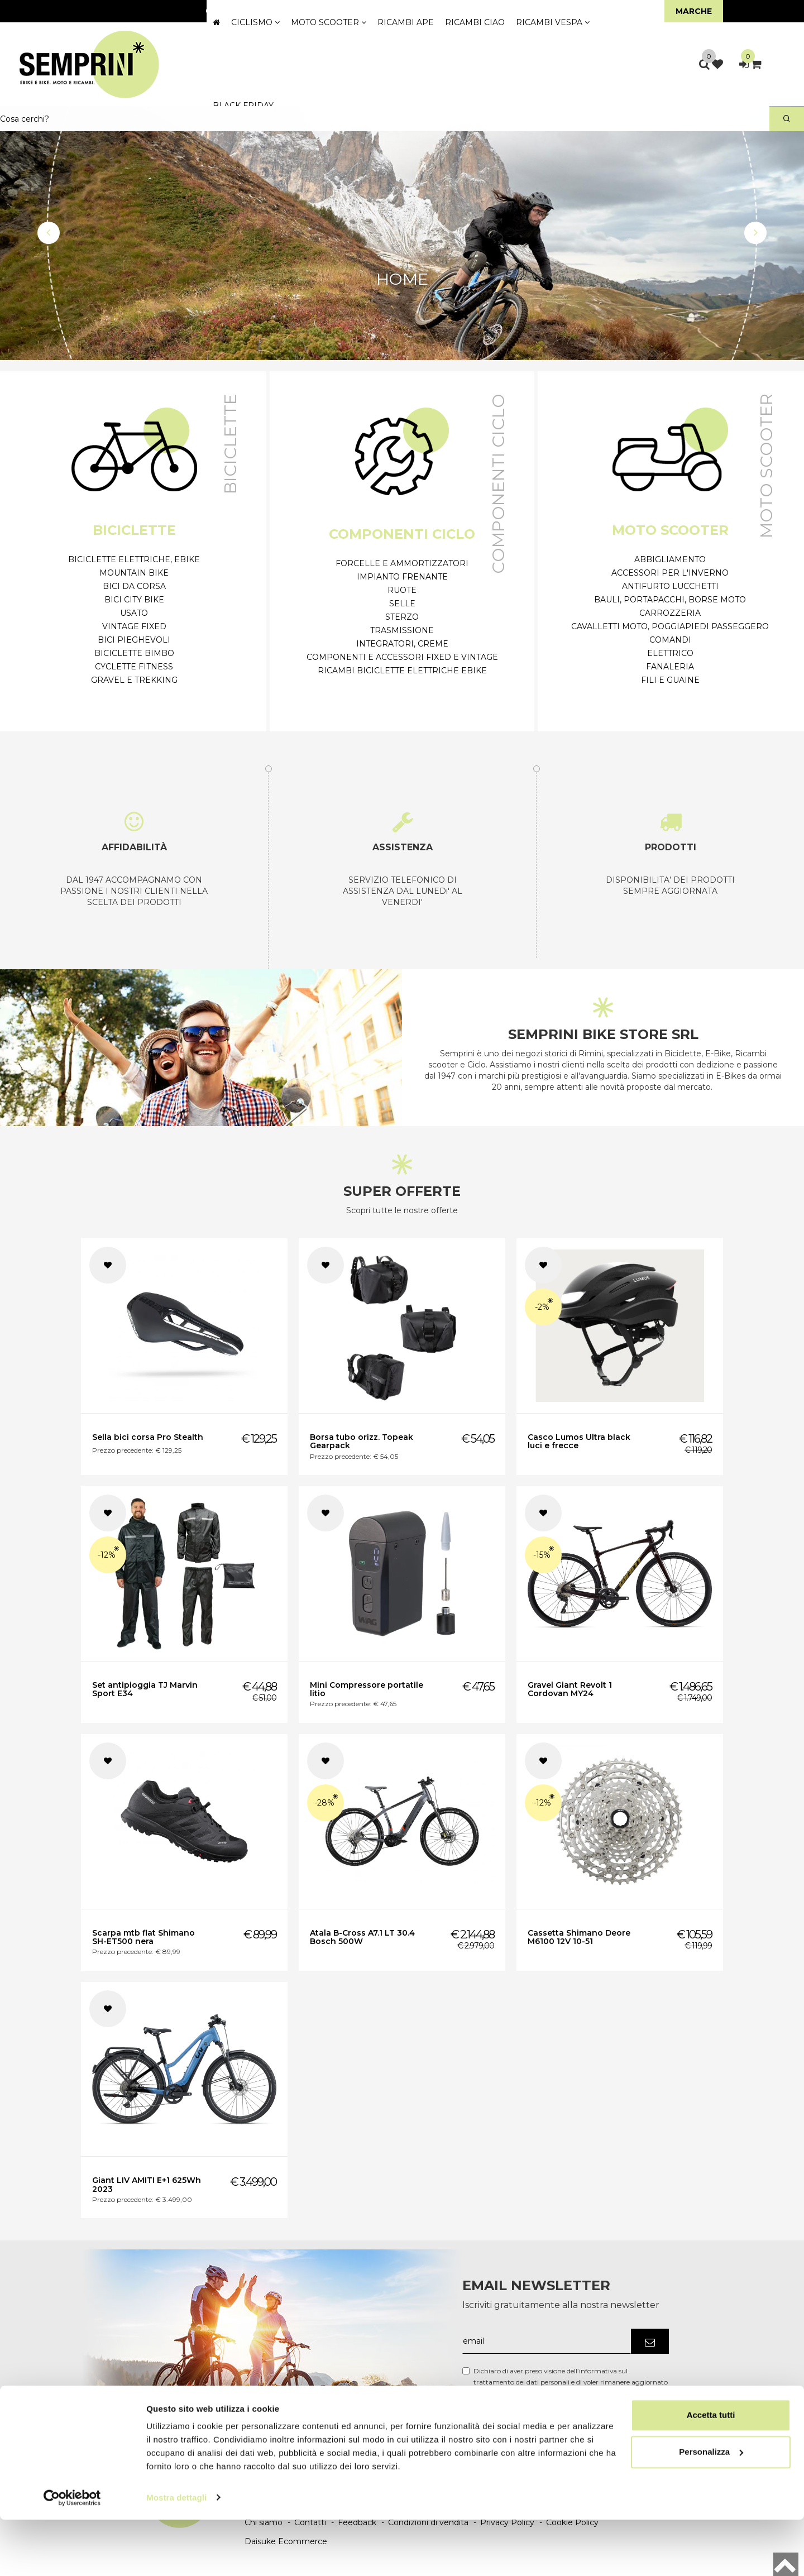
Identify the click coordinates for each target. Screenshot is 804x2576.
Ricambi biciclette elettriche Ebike (402, 670)
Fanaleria (670, 667)
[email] (546, 2341)
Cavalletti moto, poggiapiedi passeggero (670, 626)
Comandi (670, 640)
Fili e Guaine (670, 680)
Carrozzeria (670, 613)
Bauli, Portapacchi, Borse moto (670, 600)
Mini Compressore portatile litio (366, 1689)
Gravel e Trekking (134, 680)
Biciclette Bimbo (134, 653)
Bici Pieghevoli (134, 640)
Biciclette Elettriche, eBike (134, 559)
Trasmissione (402, 630)
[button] (48, 233)
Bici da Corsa (134, 586)
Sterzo (402, 617)
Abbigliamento (670, 559)
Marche (694, 11)
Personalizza (711, 2508)
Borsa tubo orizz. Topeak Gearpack (361, 1441)
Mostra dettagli (176, 2554)
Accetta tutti (711, 2472)
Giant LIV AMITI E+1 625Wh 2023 (146, 2184)
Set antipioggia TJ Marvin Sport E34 (145, 1689)
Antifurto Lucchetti (670, 586)
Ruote (402, 590)
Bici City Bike (134, 600)
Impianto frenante (402, 577)
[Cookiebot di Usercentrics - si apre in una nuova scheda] (72, 2554)
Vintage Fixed (134, 626)
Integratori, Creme (402, 644)
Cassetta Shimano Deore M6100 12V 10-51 (579, 1937)
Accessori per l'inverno (670, 573)
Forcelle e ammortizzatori (402, 563)
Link (652, 2393)
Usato (134, 613)
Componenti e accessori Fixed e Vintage (402, 657)
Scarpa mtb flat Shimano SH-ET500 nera (143, 1937)
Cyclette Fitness (134, 667)
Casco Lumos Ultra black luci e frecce (579, 1441)
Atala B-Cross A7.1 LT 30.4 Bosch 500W (362, 1937)
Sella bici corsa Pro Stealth (147, 1437)
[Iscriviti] (650, 2341)
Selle (402, 603)
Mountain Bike (134, 573)
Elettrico (670, 653)
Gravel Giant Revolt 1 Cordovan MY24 (570, 1689)
